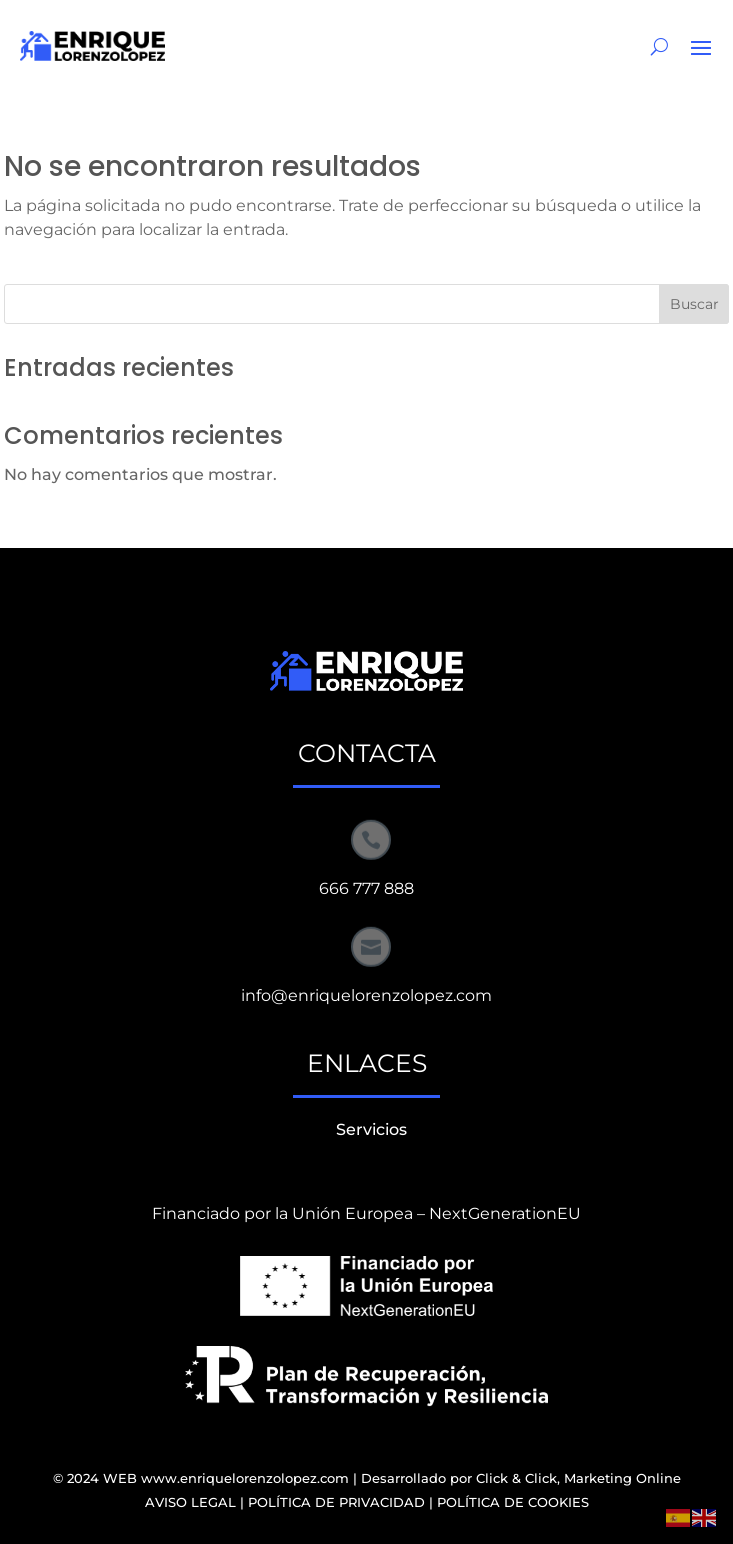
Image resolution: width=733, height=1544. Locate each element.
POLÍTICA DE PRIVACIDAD (336, 1502)
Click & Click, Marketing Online (578, 1478)
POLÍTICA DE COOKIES (513, 1502)
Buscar (694, 304)
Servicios (371, 1129)
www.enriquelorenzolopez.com (245, 1478)
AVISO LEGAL (190, 1502)
